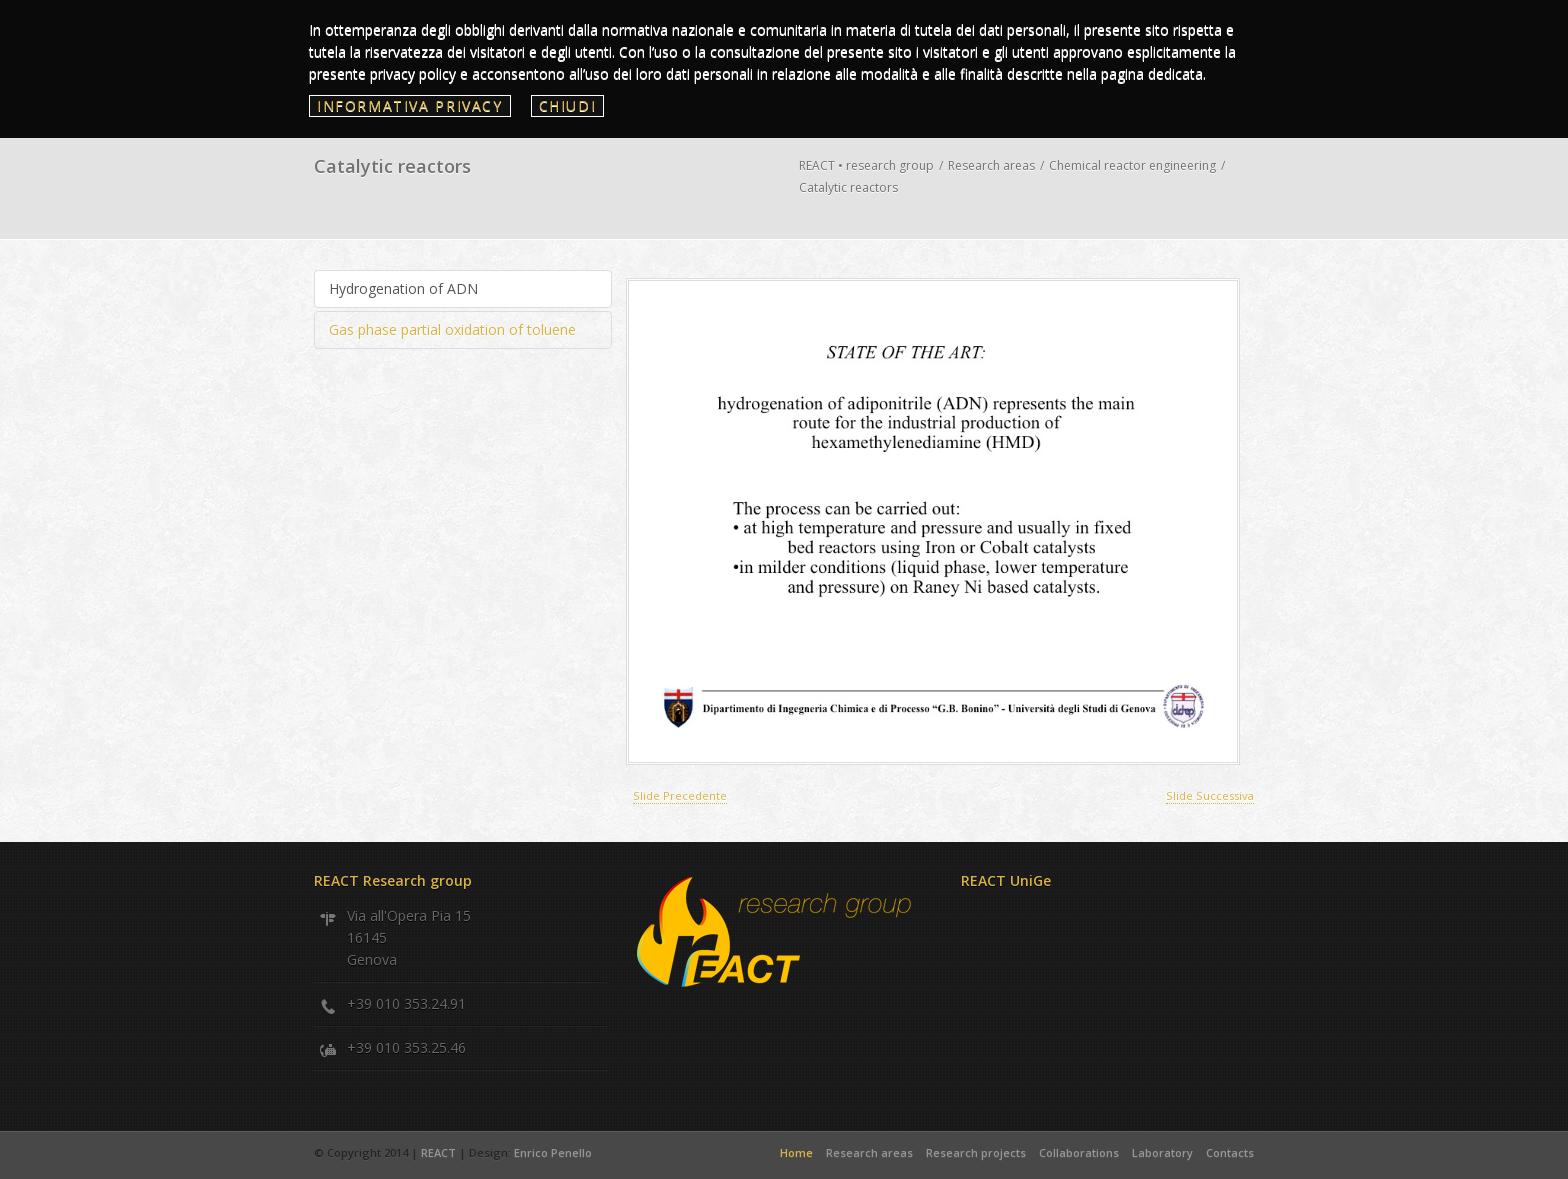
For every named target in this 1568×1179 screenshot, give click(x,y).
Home (796, 1152)
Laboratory (1162, 1152)
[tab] (463, 289)
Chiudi (568, 105)
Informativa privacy (410, 105)
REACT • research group (866, 165)
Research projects (976, 1152)
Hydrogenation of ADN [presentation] (403, 288)
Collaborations (1079, 1152)
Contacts (1230, 1152)
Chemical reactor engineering (1132, 165)
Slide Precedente (680, 795)
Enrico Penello (553, 1152)
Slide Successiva (1210, 795)
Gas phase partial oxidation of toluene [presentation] (452, 329)
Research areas (991, 165)
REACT (440, 1152)
